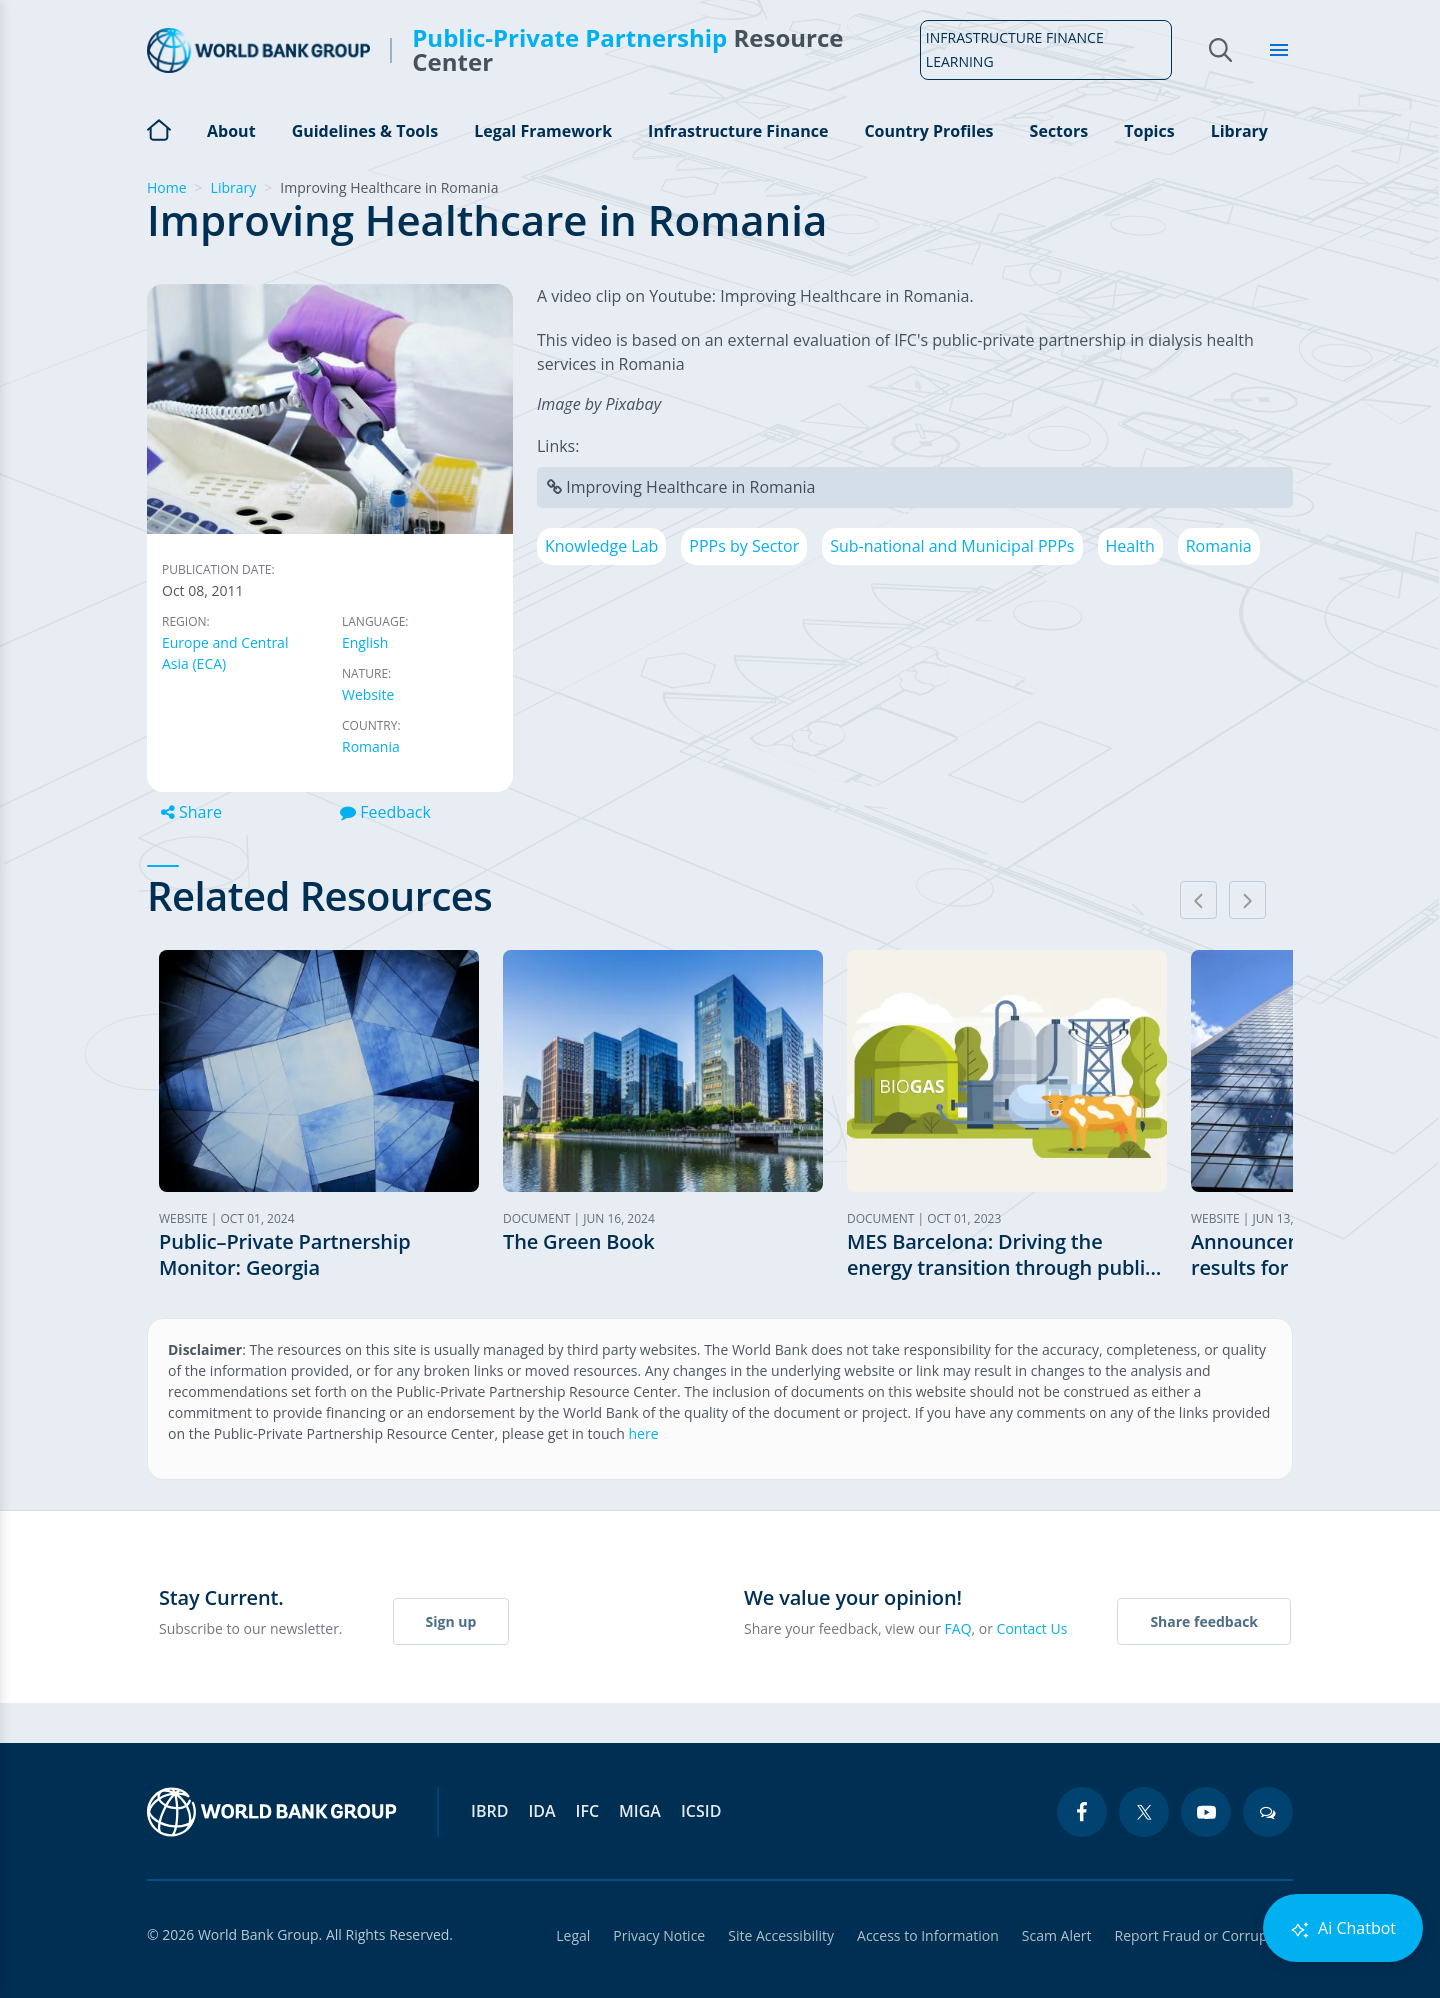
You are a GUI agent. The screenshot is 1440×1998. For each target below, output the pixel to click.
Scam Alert (1056, 1935)
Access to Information (926, 1935)
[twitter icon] (1144, 1812)
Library (1239, 131)
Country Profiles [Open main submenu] (928, 131)
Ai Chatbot (1343, 1928)
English (365, 642)
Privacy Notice (655, 1935)
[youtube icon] (1206, 1812)
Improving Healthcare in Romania (690, 487)
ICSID (701, 1811)
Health (1130, 546)
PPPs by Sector (744, 546)
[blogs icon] (1268, 1812)
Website (368, 694)
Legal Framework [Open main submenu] (543, 131)
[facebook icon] (1082, 1812)
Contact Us (1032, 1628)
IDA (541, 1811)
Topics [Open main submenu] (1149, 131)
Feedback (385, 812)
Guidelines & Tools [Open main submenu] (365, 131)
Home (159, 128)
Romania (371, 746)
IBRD (489, 1811)
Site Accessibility (778, 1935)
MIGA (640, 1811)
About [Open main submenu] (231, 131)
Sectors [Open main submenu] (1059, 131)
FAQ (958, 1628)
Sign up (451, 1621)
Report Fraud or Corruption (1204, 1935)
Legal (568, 1935)
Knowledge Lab (601, 546)
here (644, 1433)
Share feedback (1204, 1621)
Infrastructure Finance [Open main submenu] (738, 131)
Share (191, 812)
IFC (588, 1811)
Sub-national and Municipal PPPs (952, 546)
